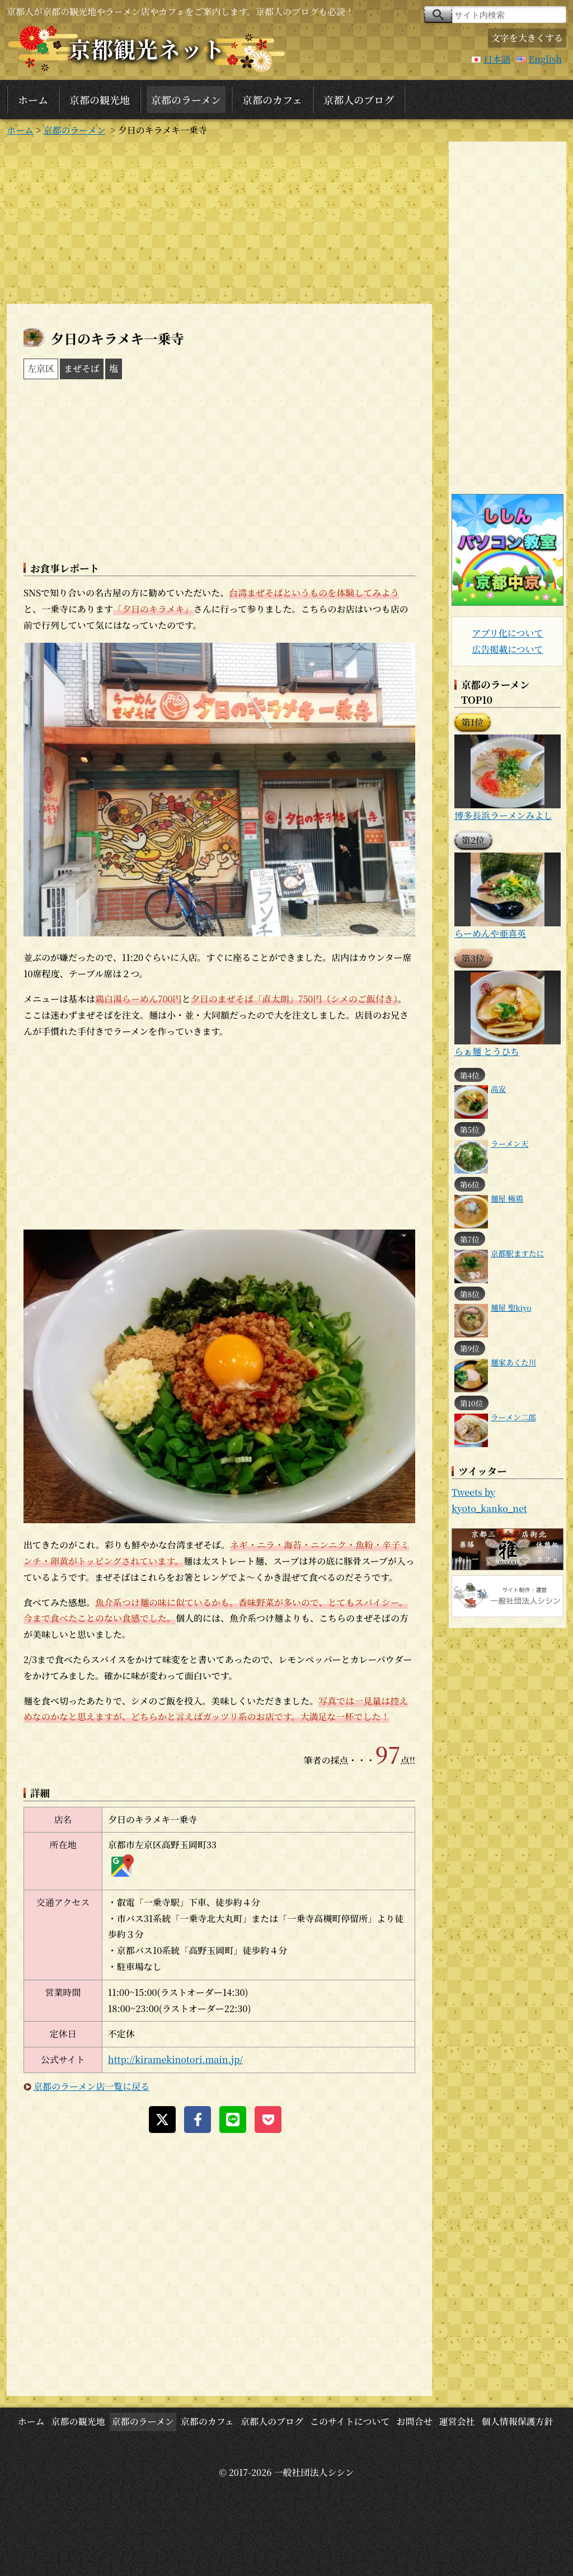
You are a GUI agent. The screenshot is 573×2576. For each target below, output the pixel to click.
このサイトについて (350, 2421)
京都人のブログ (358, 99)
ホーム (33, 99)
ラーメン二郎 (513, 1417)
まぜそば (82, 368)
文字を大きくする (527, 37)
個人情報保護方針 (517, 2421)
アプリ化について (507, 633)
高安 (498, 1088)
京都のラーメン (186, 99)
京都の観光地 (99, 99)
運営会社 (457, 2421)
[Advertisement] (219, 220)
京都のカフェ (272, 99)
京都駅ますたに (517, 1253)
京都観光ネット (146, 48)
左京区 (40, 368)
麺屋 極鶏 (507, 1198)
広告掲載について (507, 649)
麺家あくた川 (514, 1362)
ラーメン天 (509, 1143)
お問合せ (414, 2421)
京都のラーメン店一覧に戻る (91, 2086)
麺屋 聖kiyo (511, 1307)
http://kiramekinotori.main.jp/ (175, 2059)
